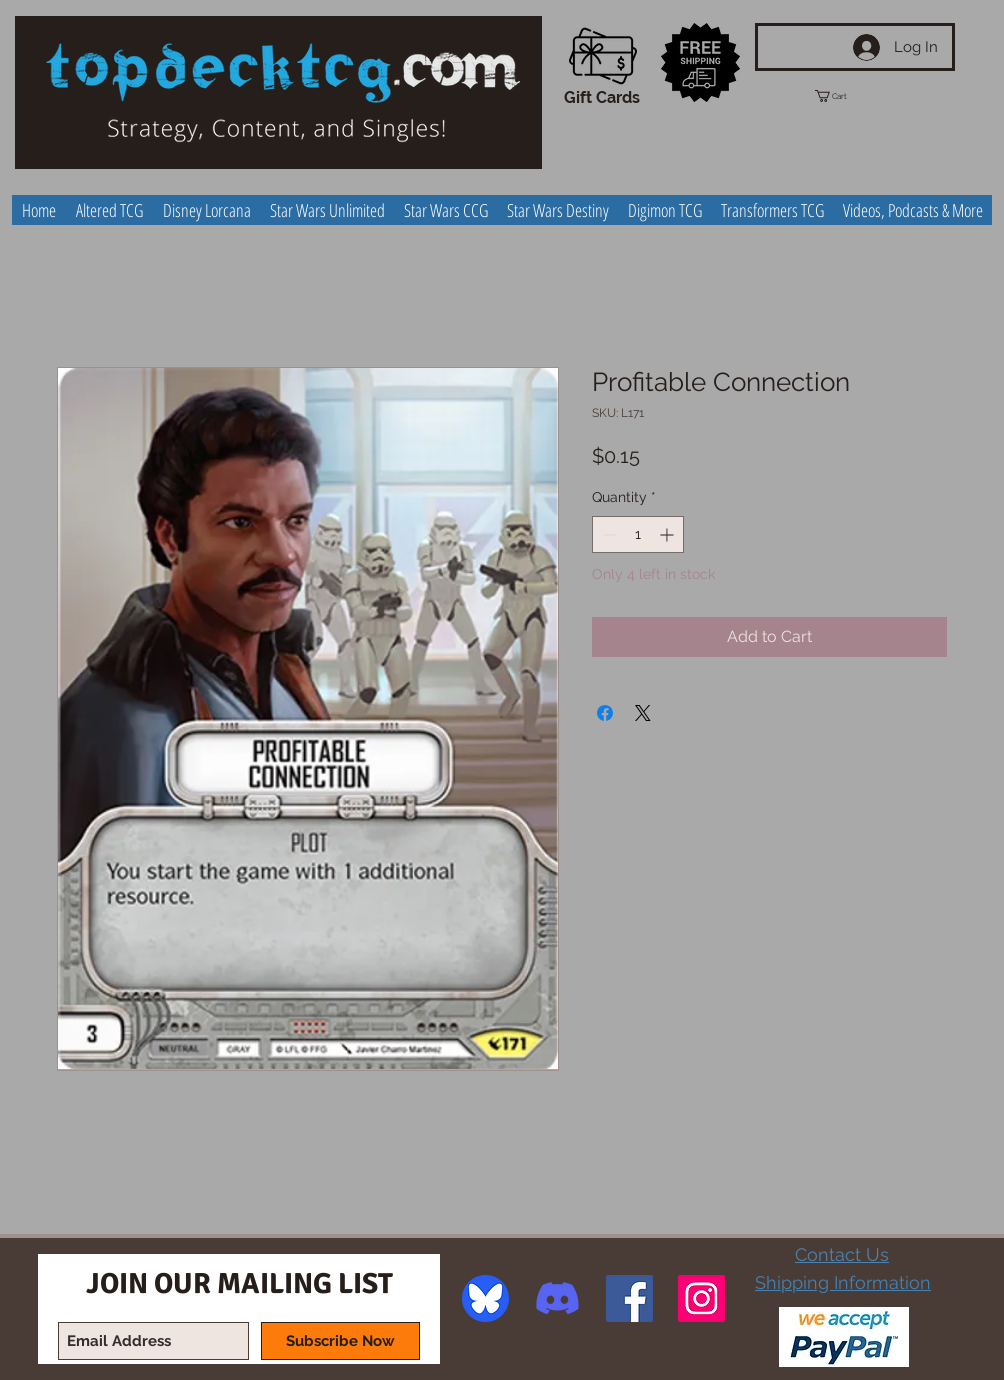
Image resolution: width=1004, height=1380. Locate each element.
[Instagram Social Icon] (701, 1298)
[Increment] (668, 534)
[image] (485, 1298)
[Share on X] (643, 713)
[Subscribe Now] (340, 1341)
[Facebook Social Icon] (629, 1298)
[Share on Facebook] (605, 713)
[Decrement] (607, 534)
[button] (849, 96)
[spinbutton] (638, 534)
